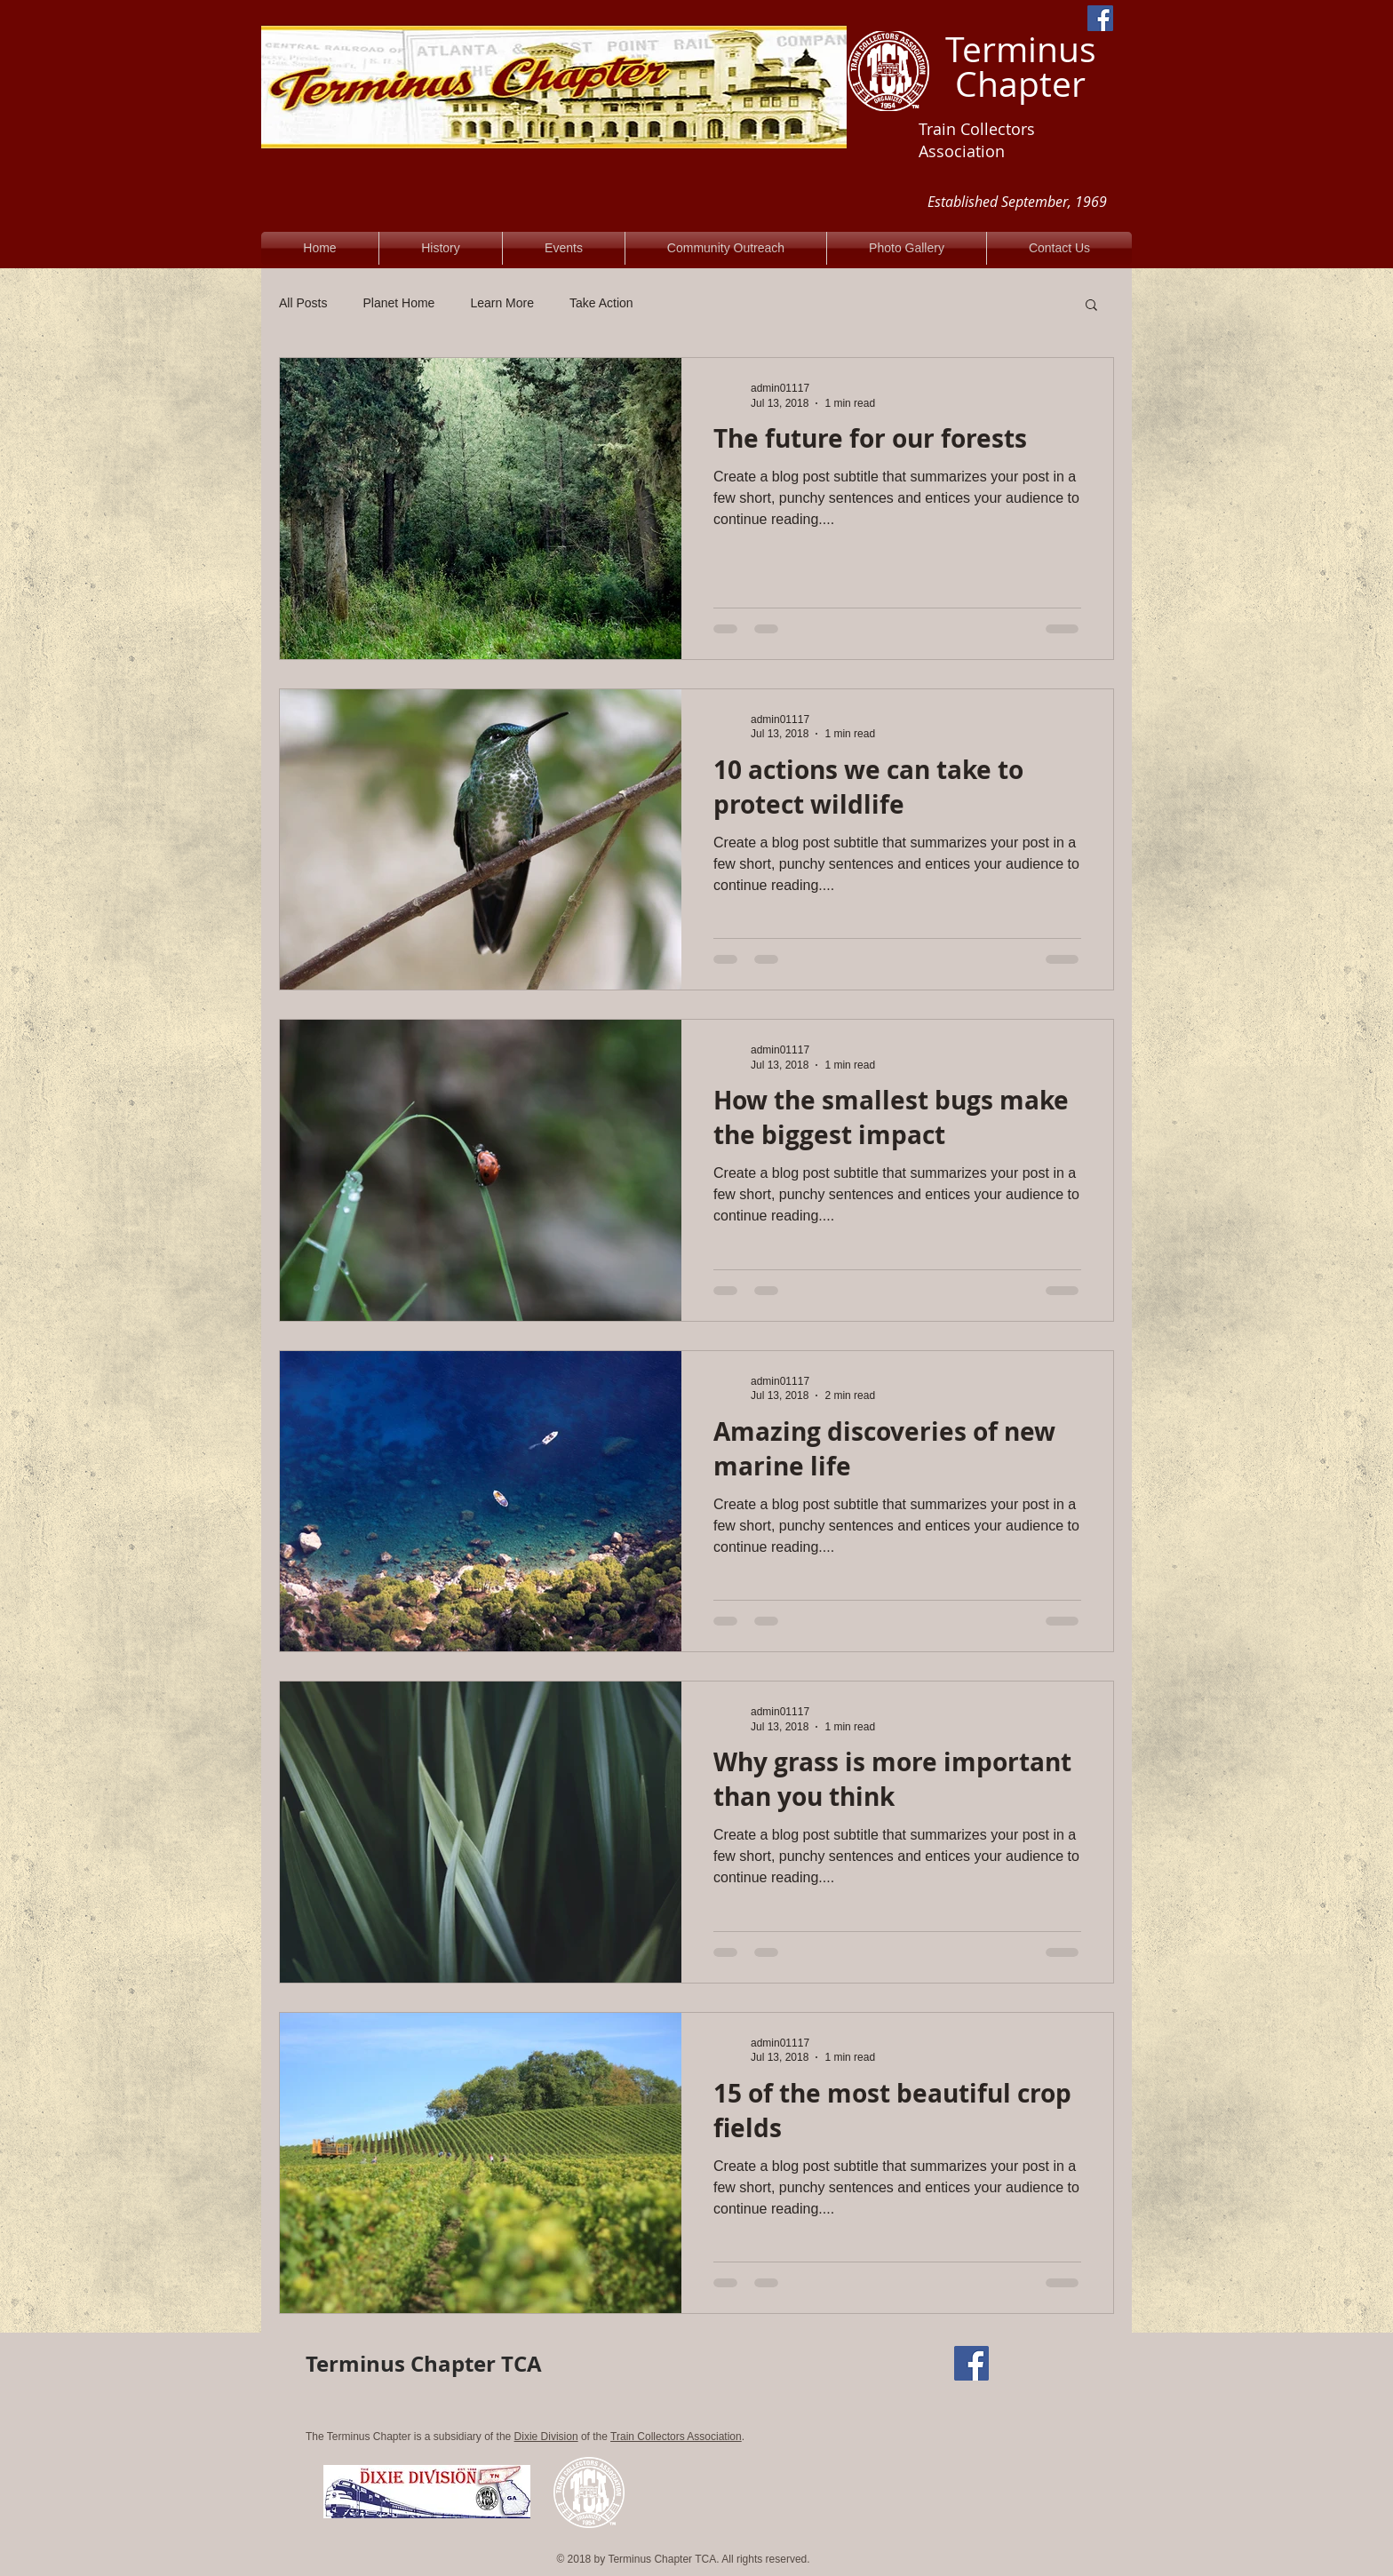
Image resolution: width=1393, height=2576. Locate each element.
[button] (1091, 306)
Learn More (502, 303)
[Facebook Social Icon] (1100, 18)
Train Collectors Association (676, 2436)
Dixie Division (546, 2436)
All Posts (303, 303)
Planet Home (398, 303)
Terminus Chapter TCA (424, 2364)
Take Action (601, 303)
